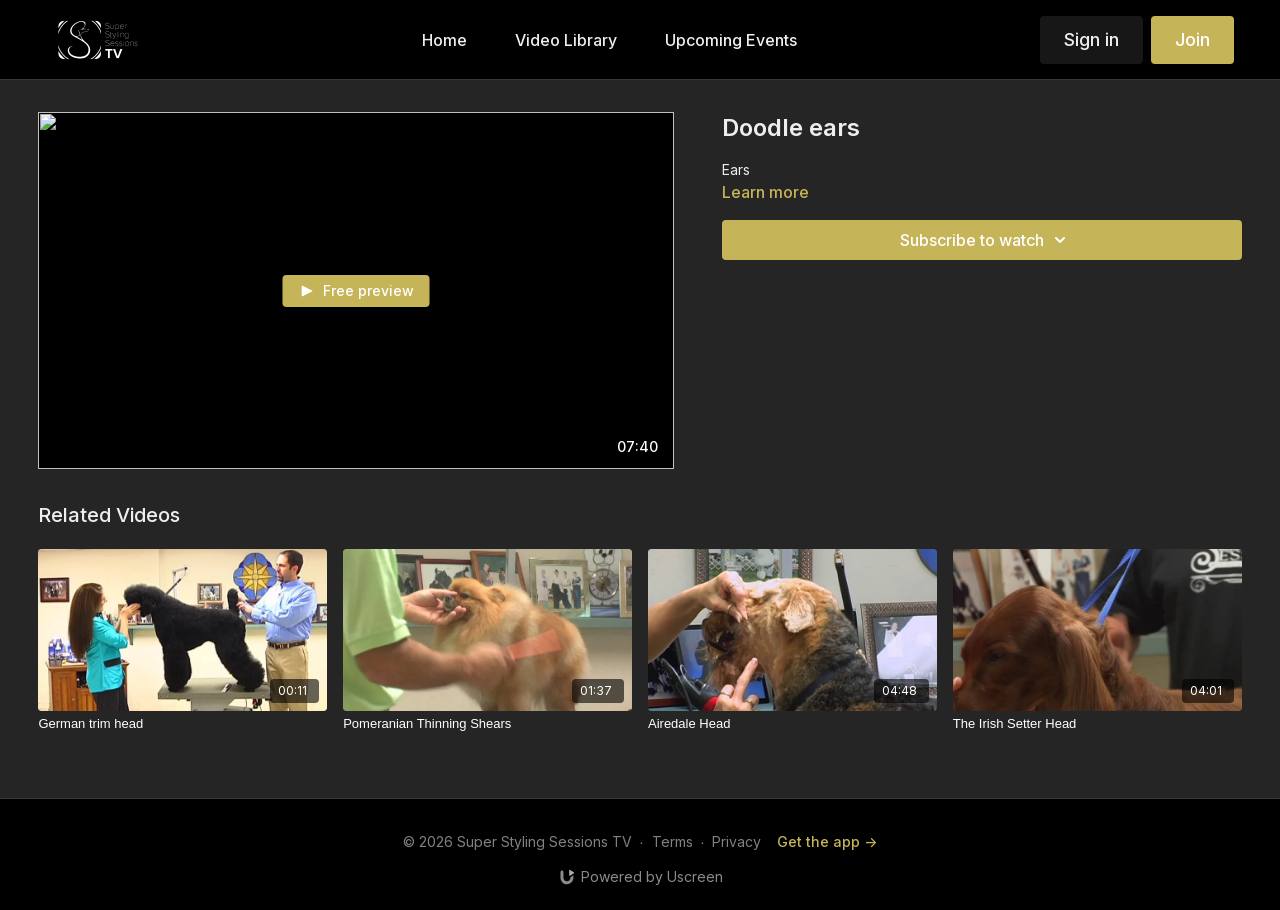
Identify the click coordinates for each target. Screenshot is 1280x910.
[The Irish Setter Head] (1097, 724)
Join (1192, 39)
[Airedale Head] (792, 724)
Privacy (736, 841)
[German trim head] (182, 724)
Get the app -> (827, 841)
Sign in (1091, 39)
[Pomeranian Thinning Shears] (487, 724)
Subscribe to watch (986, 240)
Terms (672, 841)
